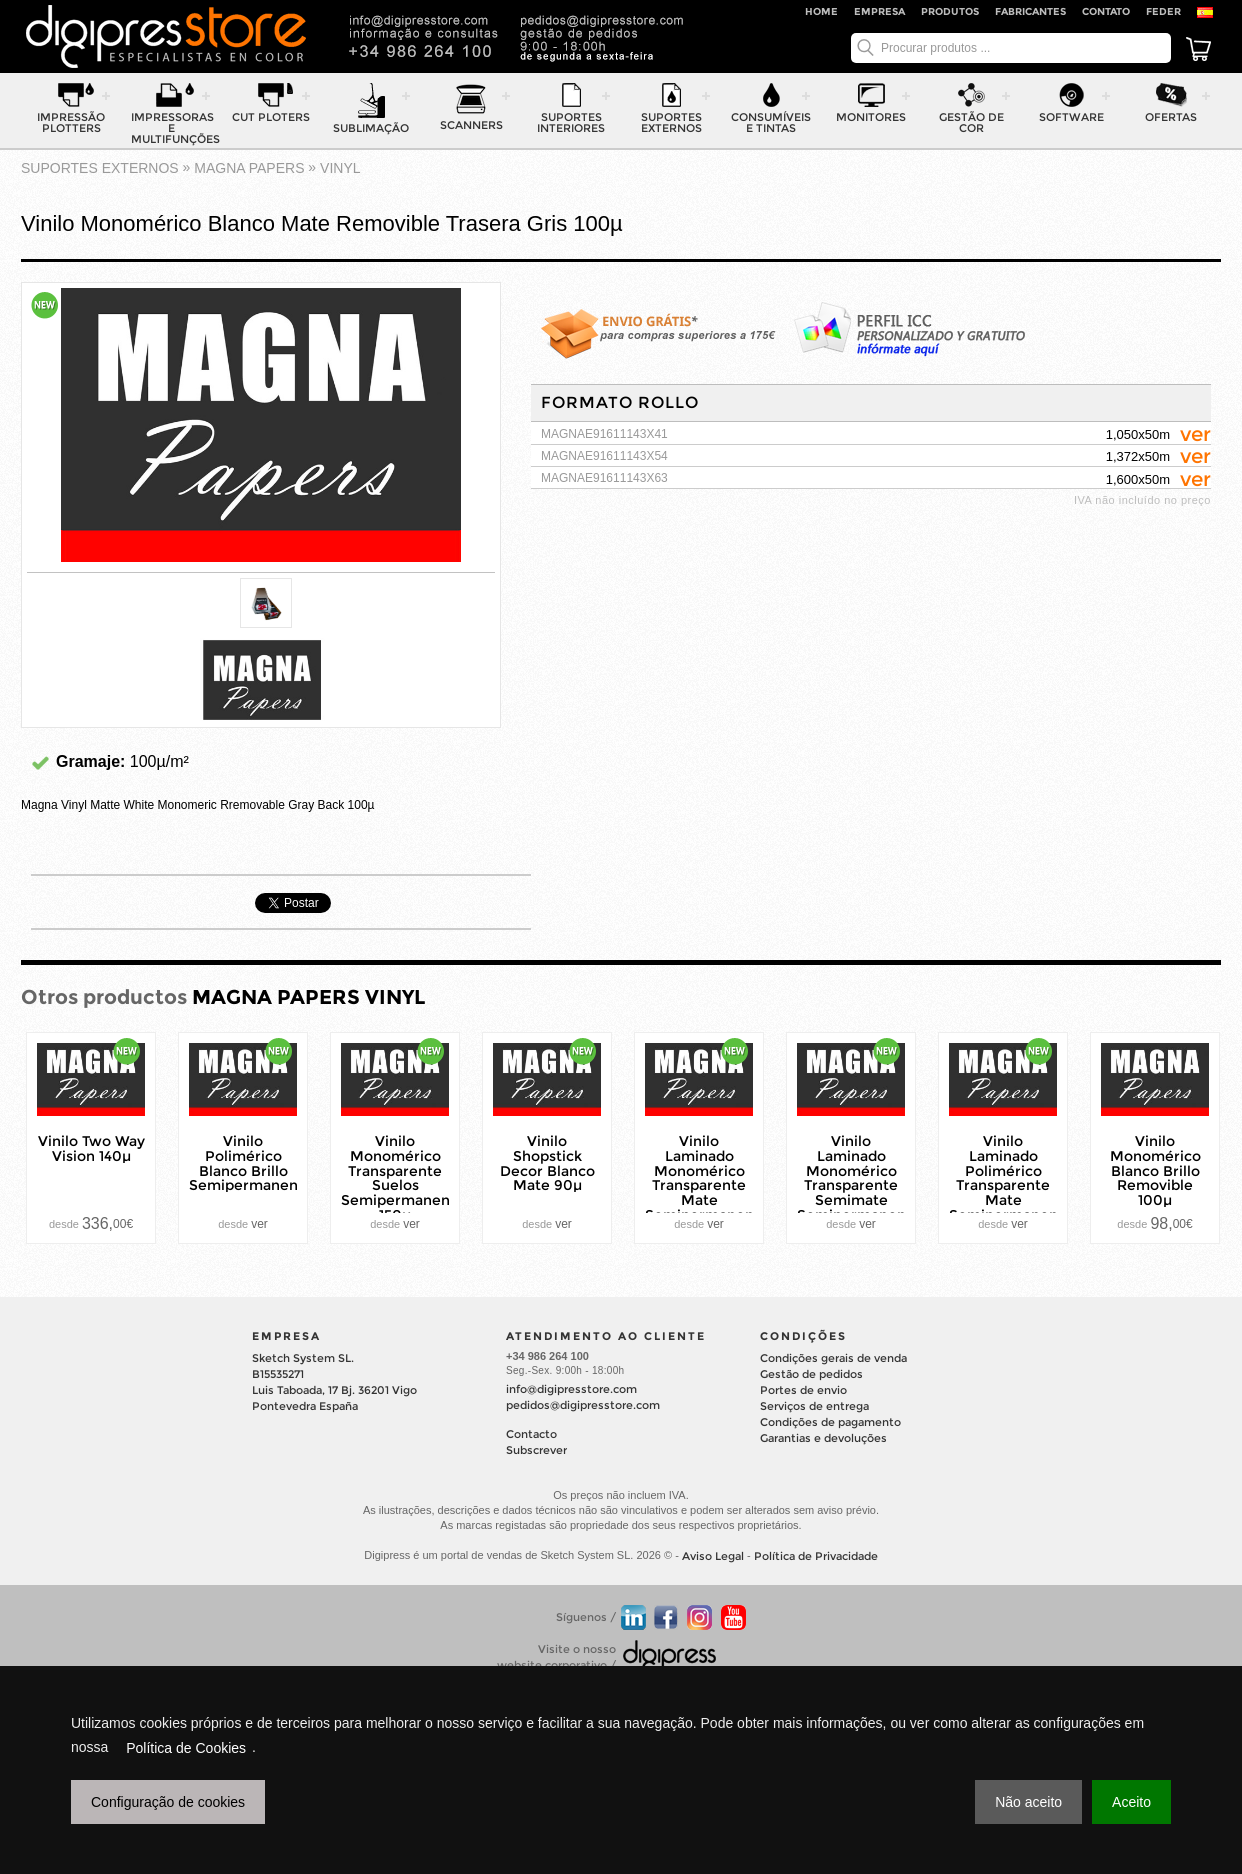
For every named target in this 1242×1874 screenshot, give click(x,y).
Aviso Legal (713, 1557)
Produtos (950, 11)
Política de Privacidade (816, 1557)
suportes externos (100, 168)
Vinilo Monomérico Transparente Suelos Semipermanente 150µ (403, 1178)
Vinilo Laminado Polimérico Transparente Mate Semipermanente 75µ (1011, 1185)
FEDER (1163, 11)
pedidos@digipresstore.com (583, 1405)
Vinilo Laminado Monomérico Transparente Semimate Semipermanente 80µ (859, 1185)
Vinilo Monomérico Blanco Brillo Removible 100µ (1155, 1170)
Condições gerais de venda (833, 1358)
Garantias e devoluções (823, 1438)
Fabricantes (1030, 11)
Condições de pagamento (830, 1422)
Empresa (879, 11)
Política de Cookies (186, 1748)
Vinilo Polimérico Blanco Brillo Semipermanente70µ (264, 1163)
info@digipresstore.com (571, 1389)
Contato (1106, 11)
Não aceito (1028, 1802)
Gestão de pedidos (811, 1374)
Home (821, 11)
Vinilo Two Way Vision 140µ (91, 1148)
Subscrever (536, 1450)
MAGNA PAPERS (249, 168)
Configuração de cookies (168, 1802)
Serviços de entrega (814, 1406)
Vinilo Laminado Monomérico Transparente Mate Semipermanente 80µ (707, 1185)
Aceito (1131, 1802)
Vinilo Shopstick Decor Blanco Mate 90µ (547, 1163)
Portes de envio (803, 1390)
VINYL (340, 168)
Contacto (531, 1434)
